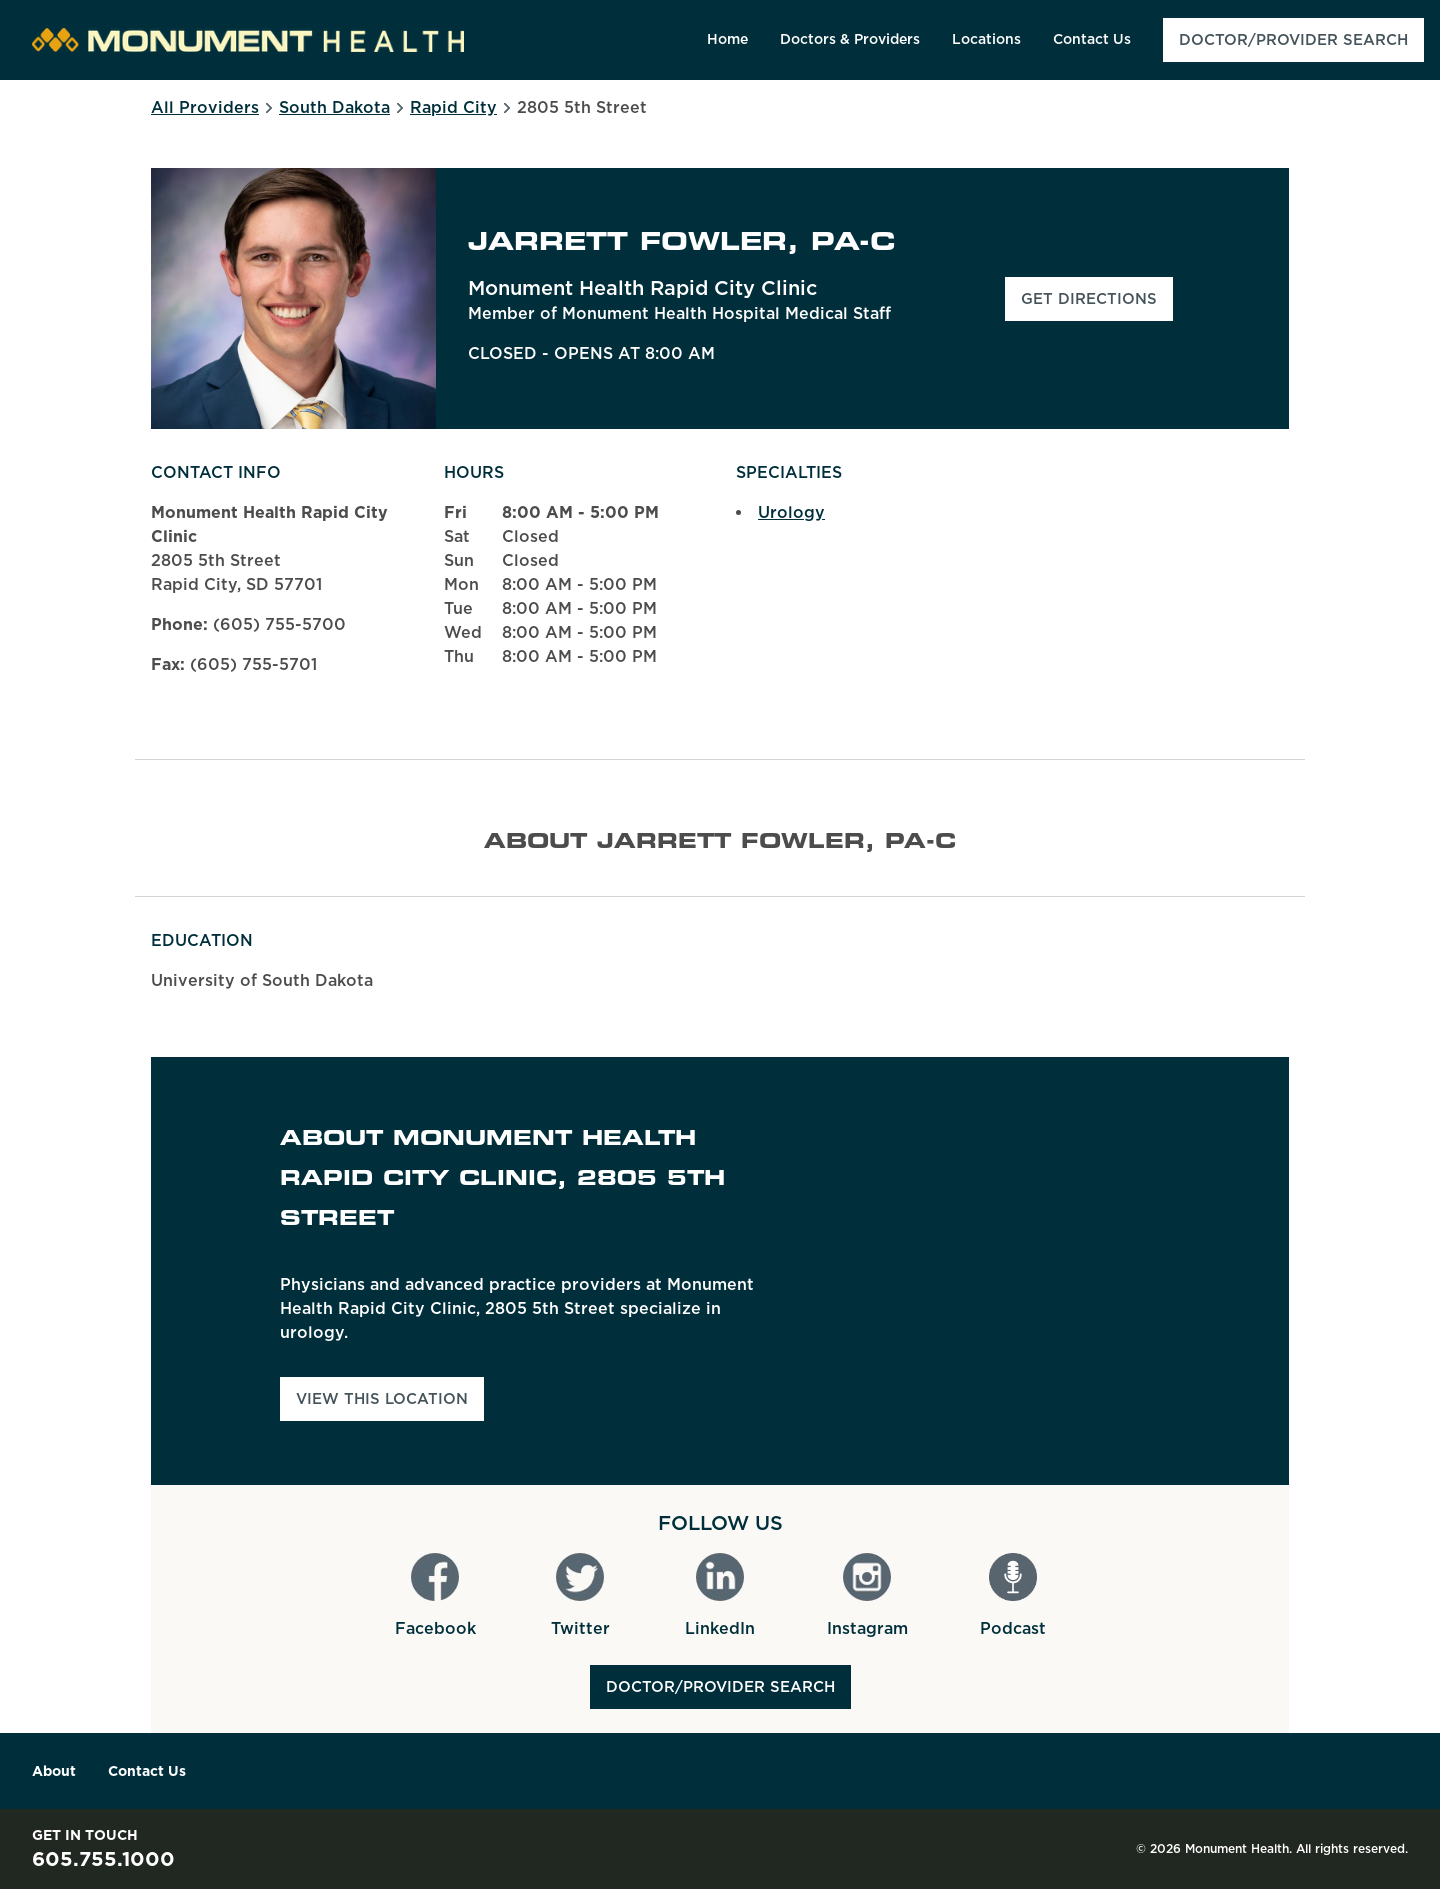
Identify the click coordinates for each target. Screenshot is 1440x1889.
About (54, 1771)
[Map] (1074, 1271)
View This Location (382, 1399)
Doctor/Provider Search (720, 1687)
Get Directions (1097, 305)
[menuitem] (727, 40)
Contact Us (147, 1771)
